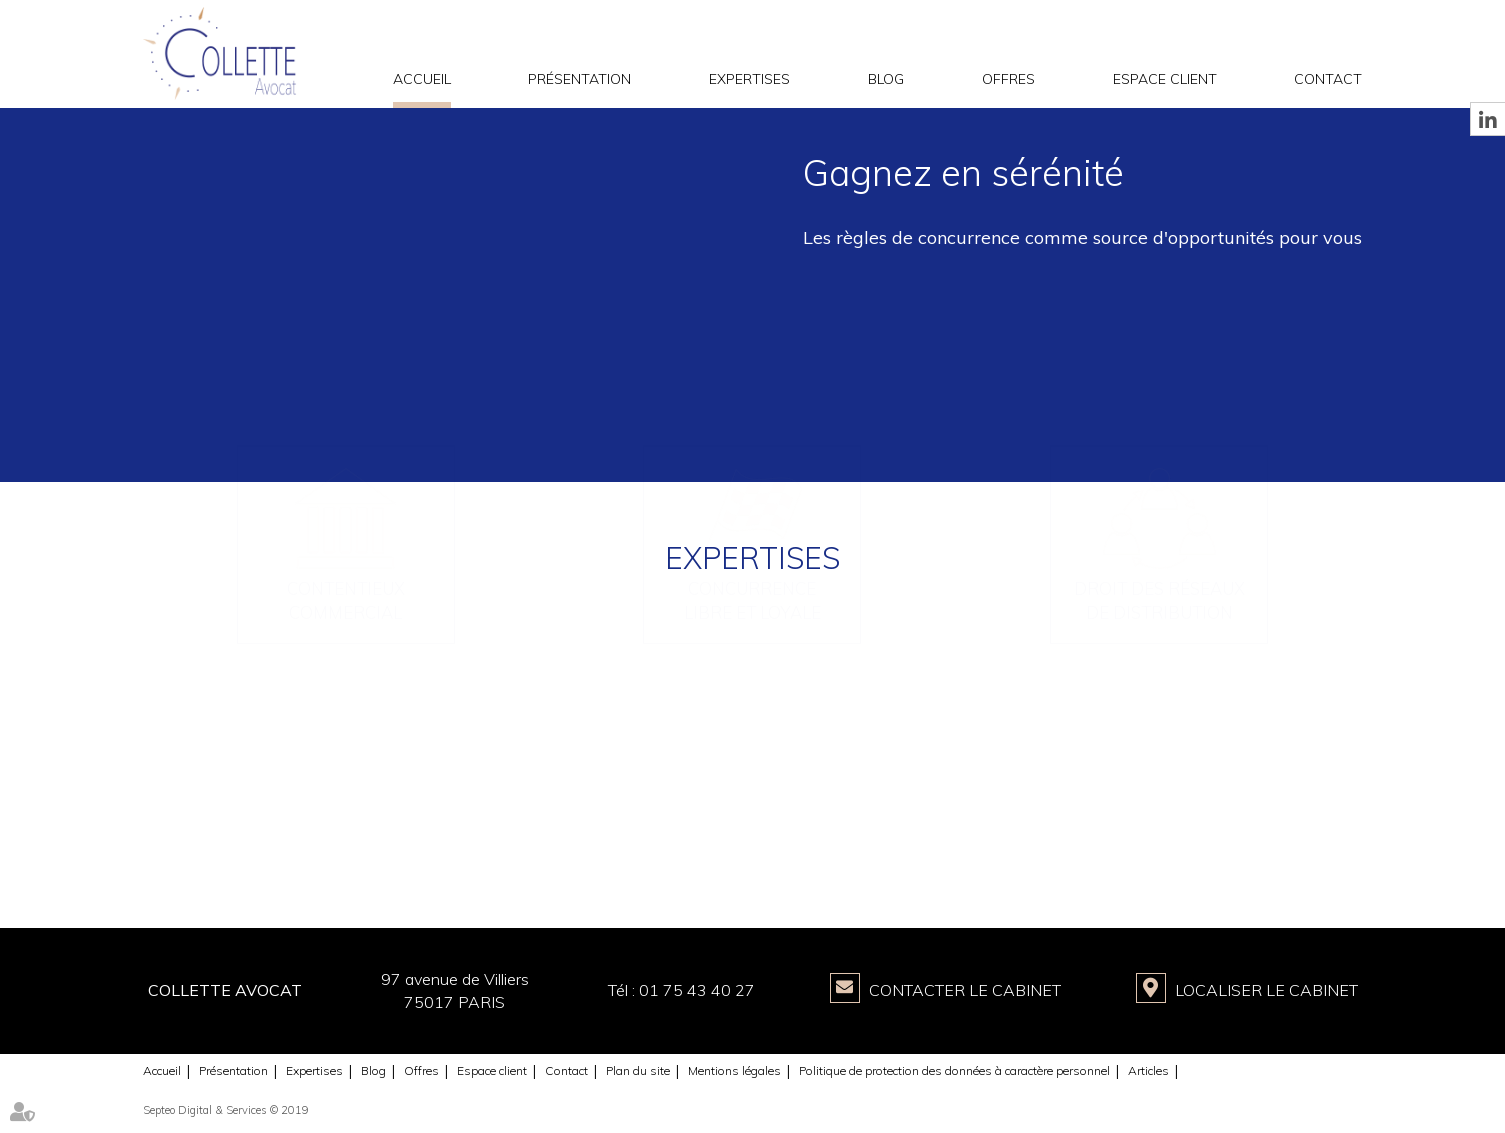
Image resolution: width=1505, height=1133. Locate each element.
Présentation (579, 79)
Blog (886, 79)
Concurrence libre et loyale (752, 794)
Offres (1008, 79)
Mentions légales (734, 1070)
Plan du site (638, 1070)
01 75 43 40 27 (697, 990)
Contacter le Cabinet (965, 990)
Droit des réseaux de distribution (1159, 794)
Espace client (1165, 79)
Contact (1328, 79)
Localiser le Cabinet (1266, 990)
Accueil (422, 79)
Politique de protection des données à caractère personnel (954, 1070)
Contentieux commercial (346, 794)
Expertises (749, 79)
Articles (1148, 1070)
